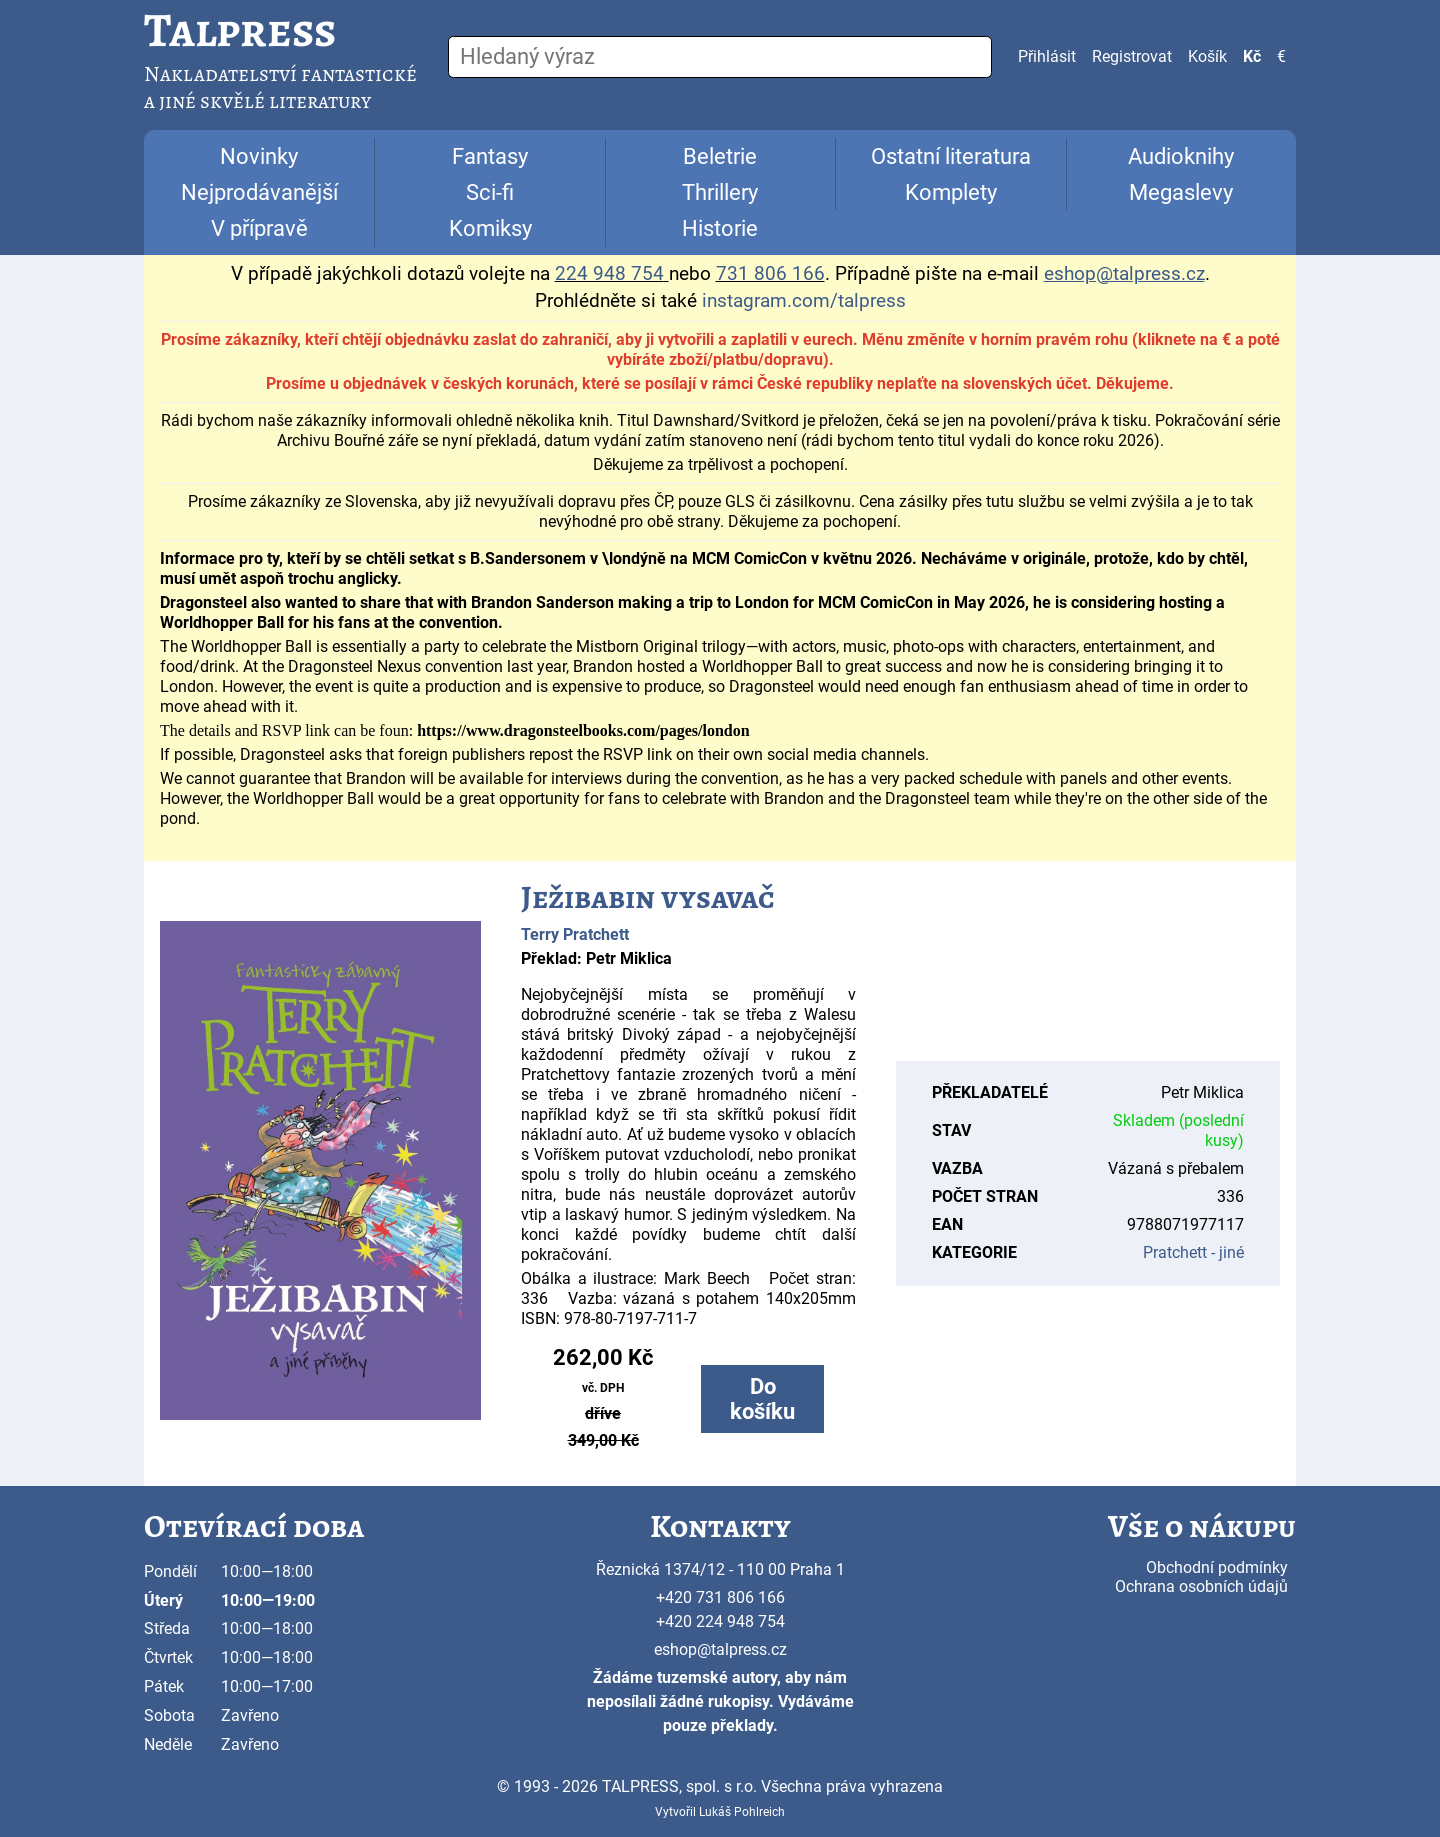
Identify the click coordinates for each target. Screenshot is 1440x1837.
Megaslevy (1181, 192)
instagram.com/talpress (804, 301)
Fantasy (490, 156)
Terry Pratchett (575, 934)
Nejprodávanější (259, 192)
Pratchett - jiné (1193, 1252)
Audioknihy (1181, 156)
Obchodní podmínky (1217, 1567)
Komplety (951, 192)
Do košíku (762, 1399)
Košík (1207, 56)
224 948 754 (609, 274)
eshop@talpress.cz (720, 1649)
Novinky (259, 156)
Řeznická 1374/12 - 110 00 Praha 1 (720, 1569)
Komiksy (490, 228)
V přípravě (259, 228)
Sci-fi (490, 192)
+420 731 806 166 (720, 1597)
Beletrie (720, 156)
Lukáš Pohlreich (742, 1812)
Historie (720, 228)
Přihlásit (1047, 56)
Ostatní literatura (951, 156)
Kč (1252, 56)
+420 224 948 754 (720, 1621)
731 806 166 (770, 274)
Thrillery (720, 192)
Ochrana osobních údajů (1201, 1586)
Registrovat (1132, 56)
